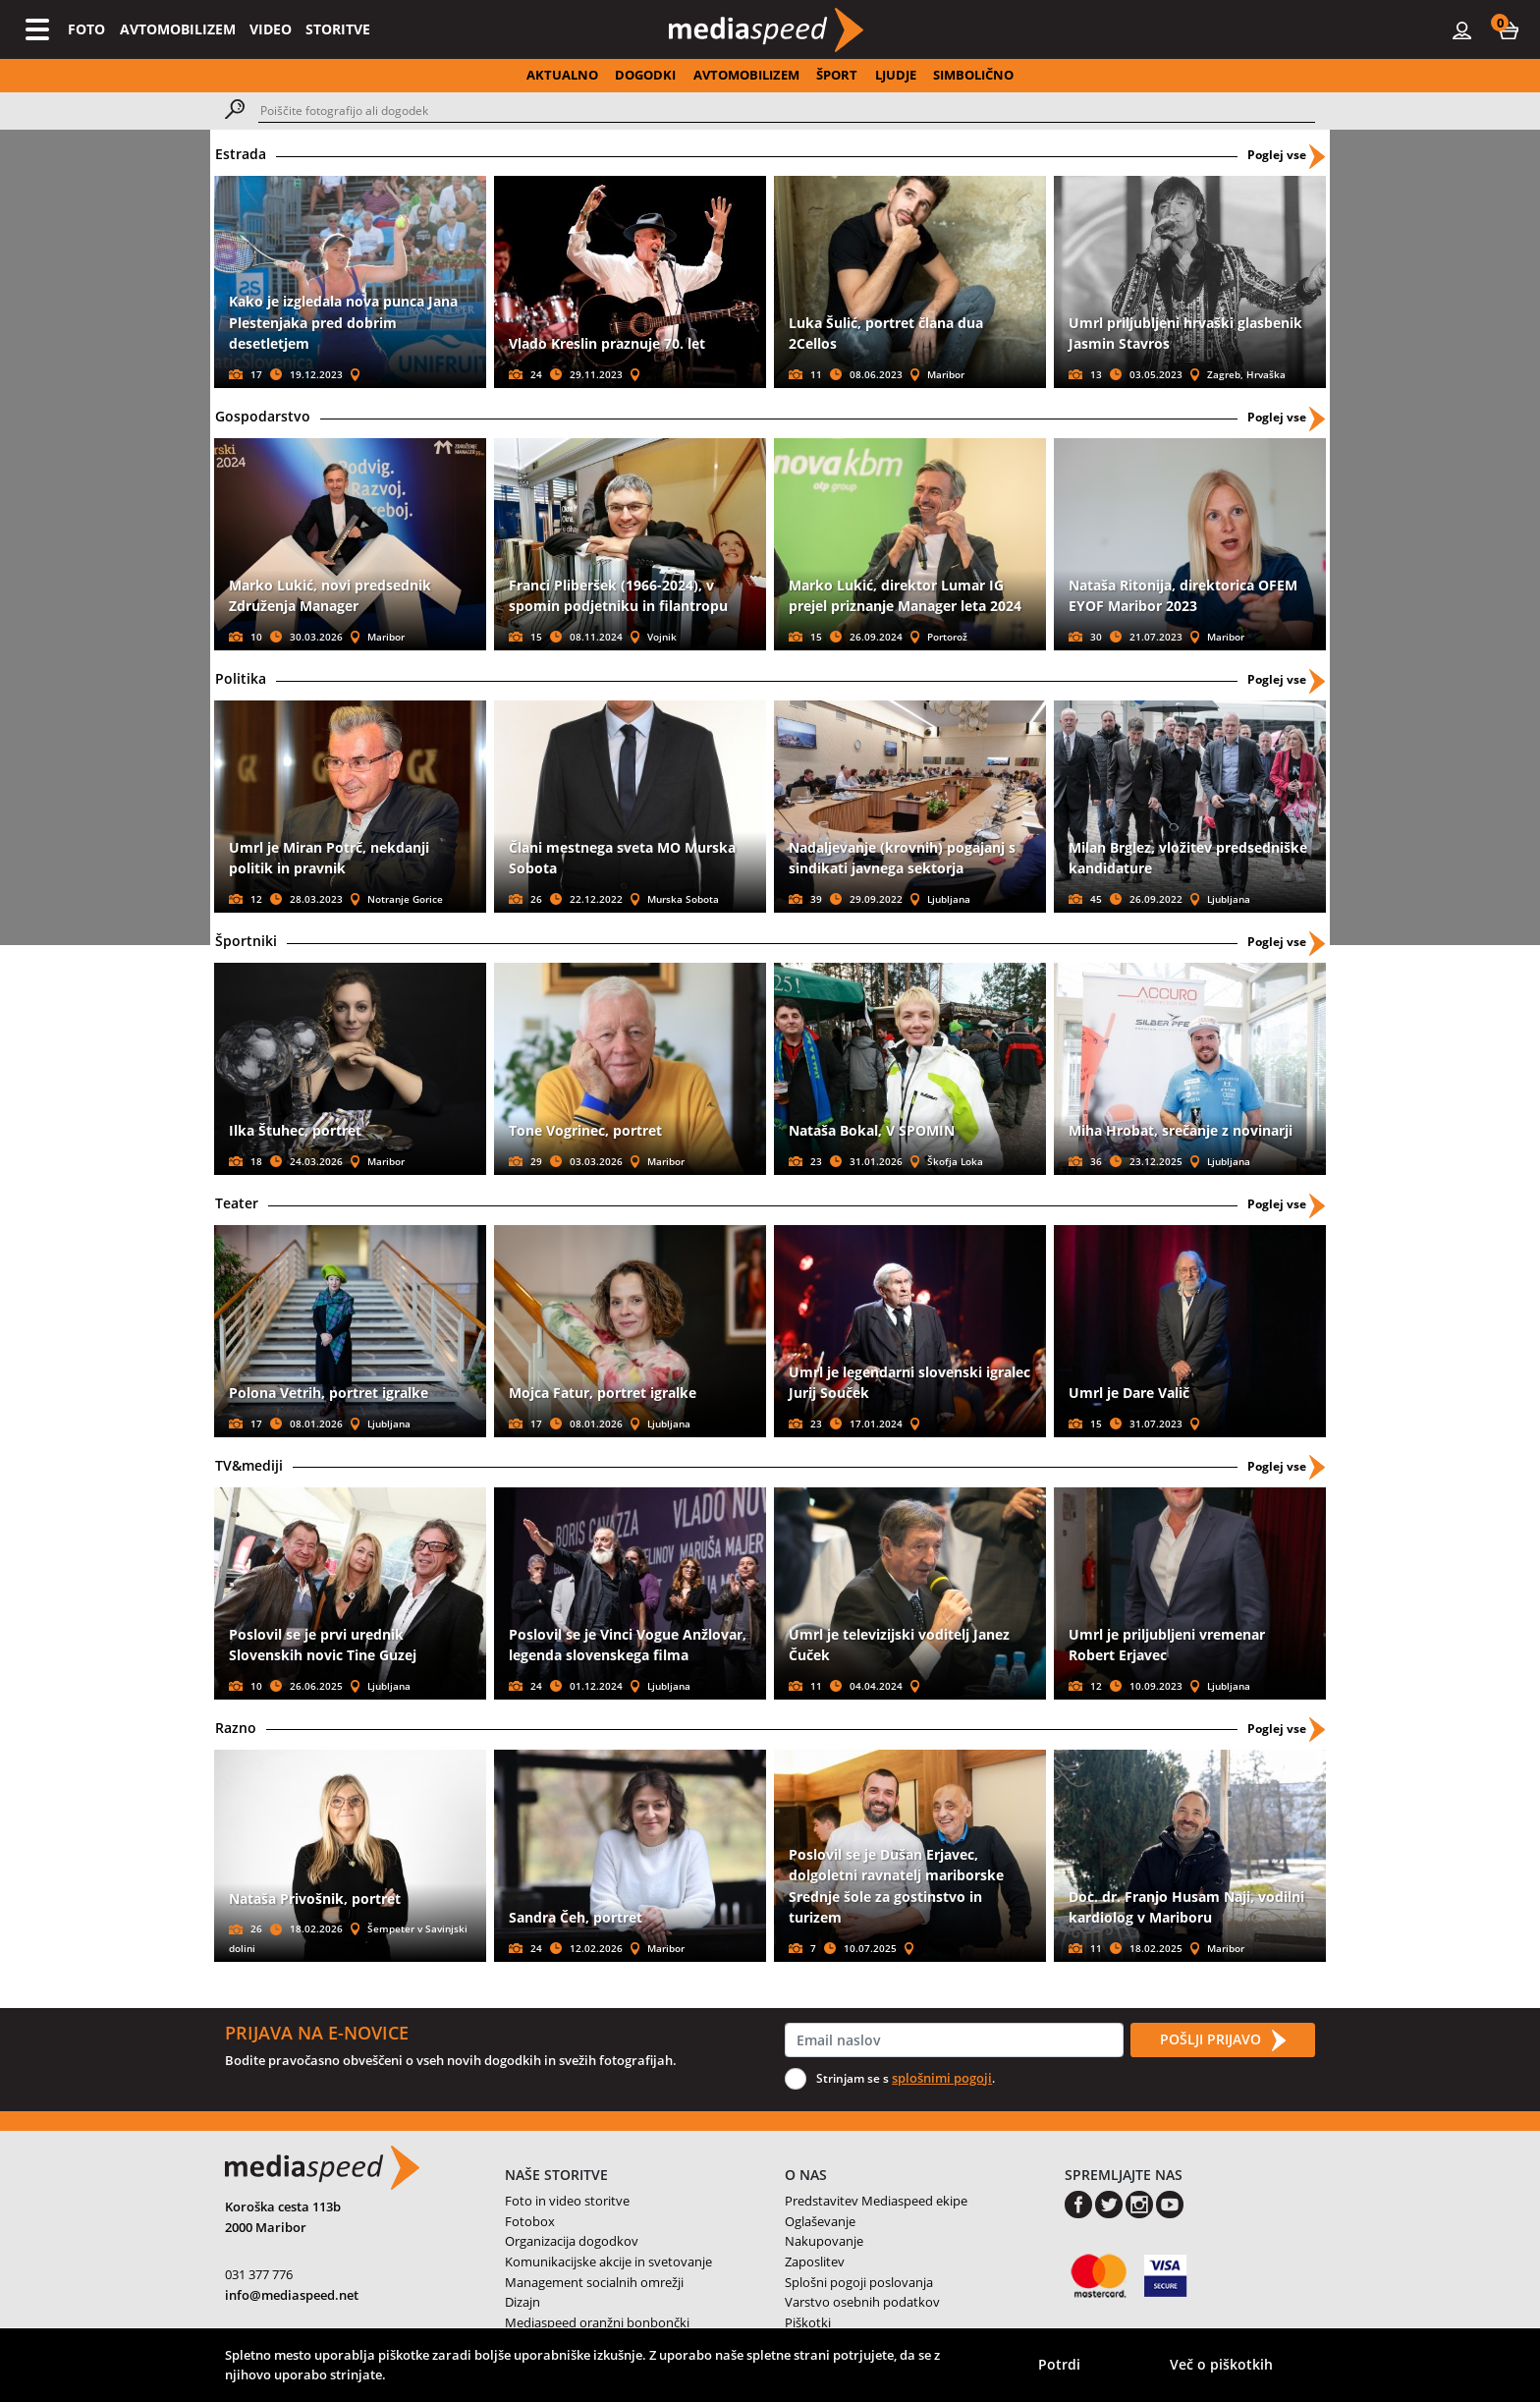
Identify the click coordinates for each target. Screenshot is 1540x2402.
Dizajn (522, 2302)
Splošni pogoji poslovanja (859, 2282)
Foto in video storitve (567, 2200)
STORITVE (337, 29)
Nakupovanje (824, 2241)
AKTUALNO (562, 75)
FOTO (86, 29)
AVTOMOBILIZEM (178, 29)
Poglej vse (1286, 154)
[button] (1508, 29)
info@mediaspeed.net (291, 2295)
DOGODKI (645, 75)
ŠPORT (836, 75)
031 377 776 (259, 2274)
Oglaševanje (820, 2221)
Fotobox (530, 2221)
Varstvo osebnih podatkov (862, 2302)
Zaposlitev (815, 2261)
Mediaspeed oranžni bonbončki (597, 2322)
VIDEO (270, 29)
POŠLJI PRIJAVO (1223, 2040)
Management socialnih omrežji (594, 2282)
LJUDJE (895, 75)
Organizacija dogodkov (571, 2241)
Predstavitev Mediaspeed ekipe (876, 2200)
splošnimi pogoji (942, 2078)
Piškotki (808, 2322)
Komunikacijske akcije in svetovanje (608, 2261)
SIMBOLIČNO (973, 75)
